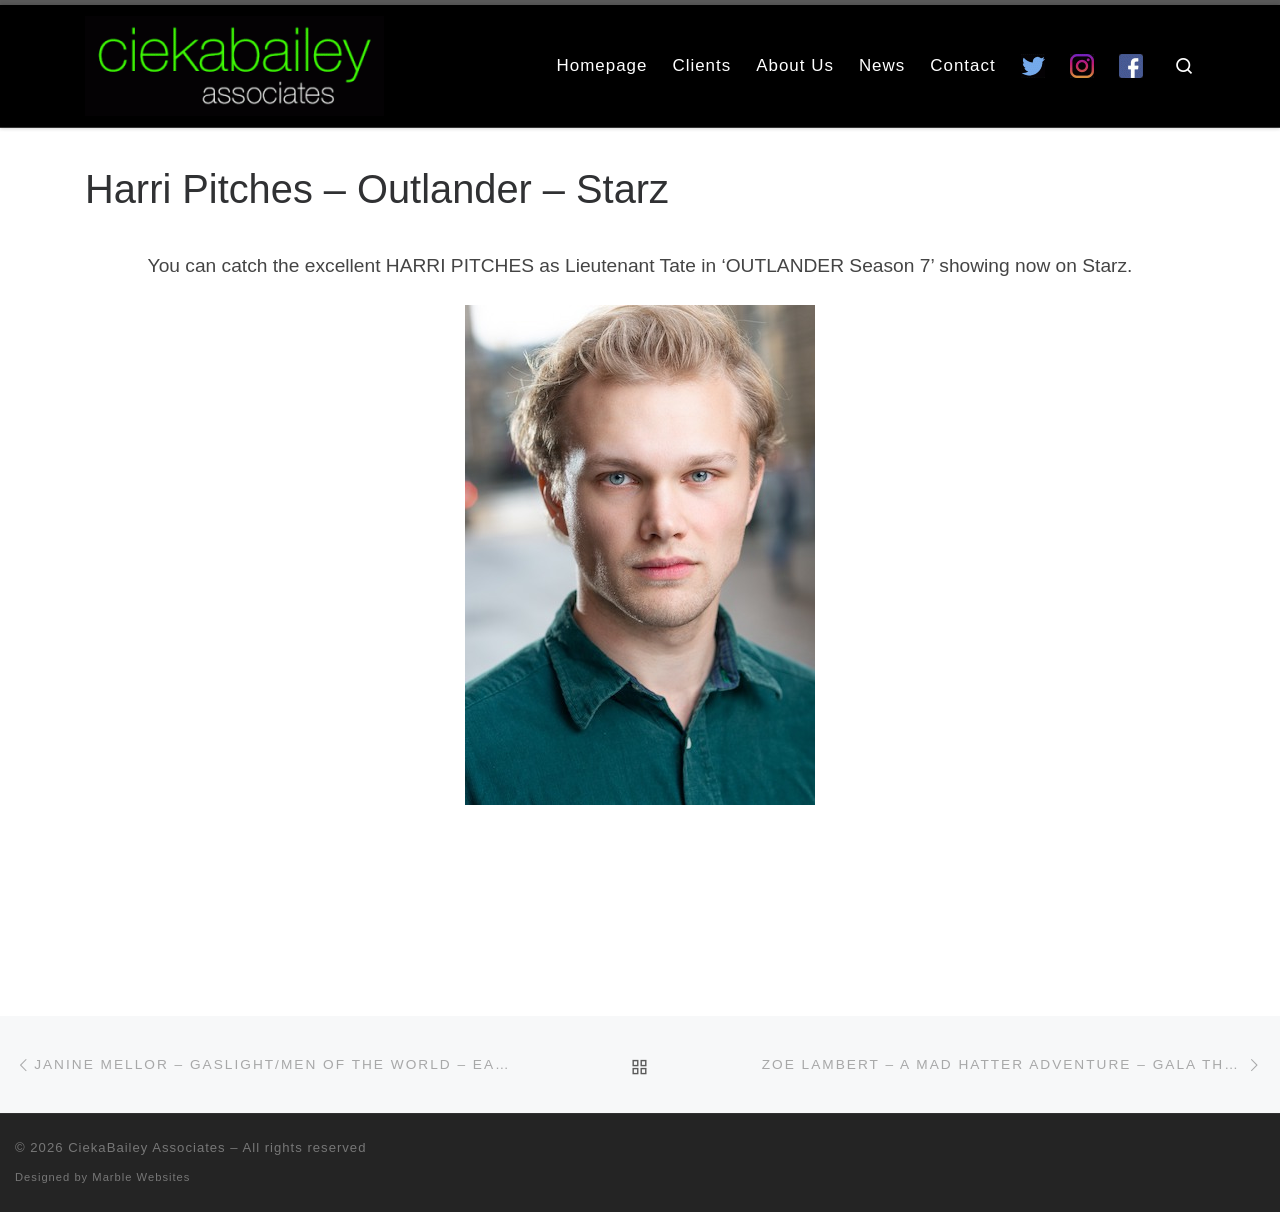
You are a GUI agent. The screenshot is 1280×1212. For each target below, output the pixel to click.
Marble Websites (141, 1177)
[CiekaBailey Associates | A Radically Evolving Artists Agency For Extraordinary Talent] (234, 62)
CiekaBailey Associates (147, 1147)
